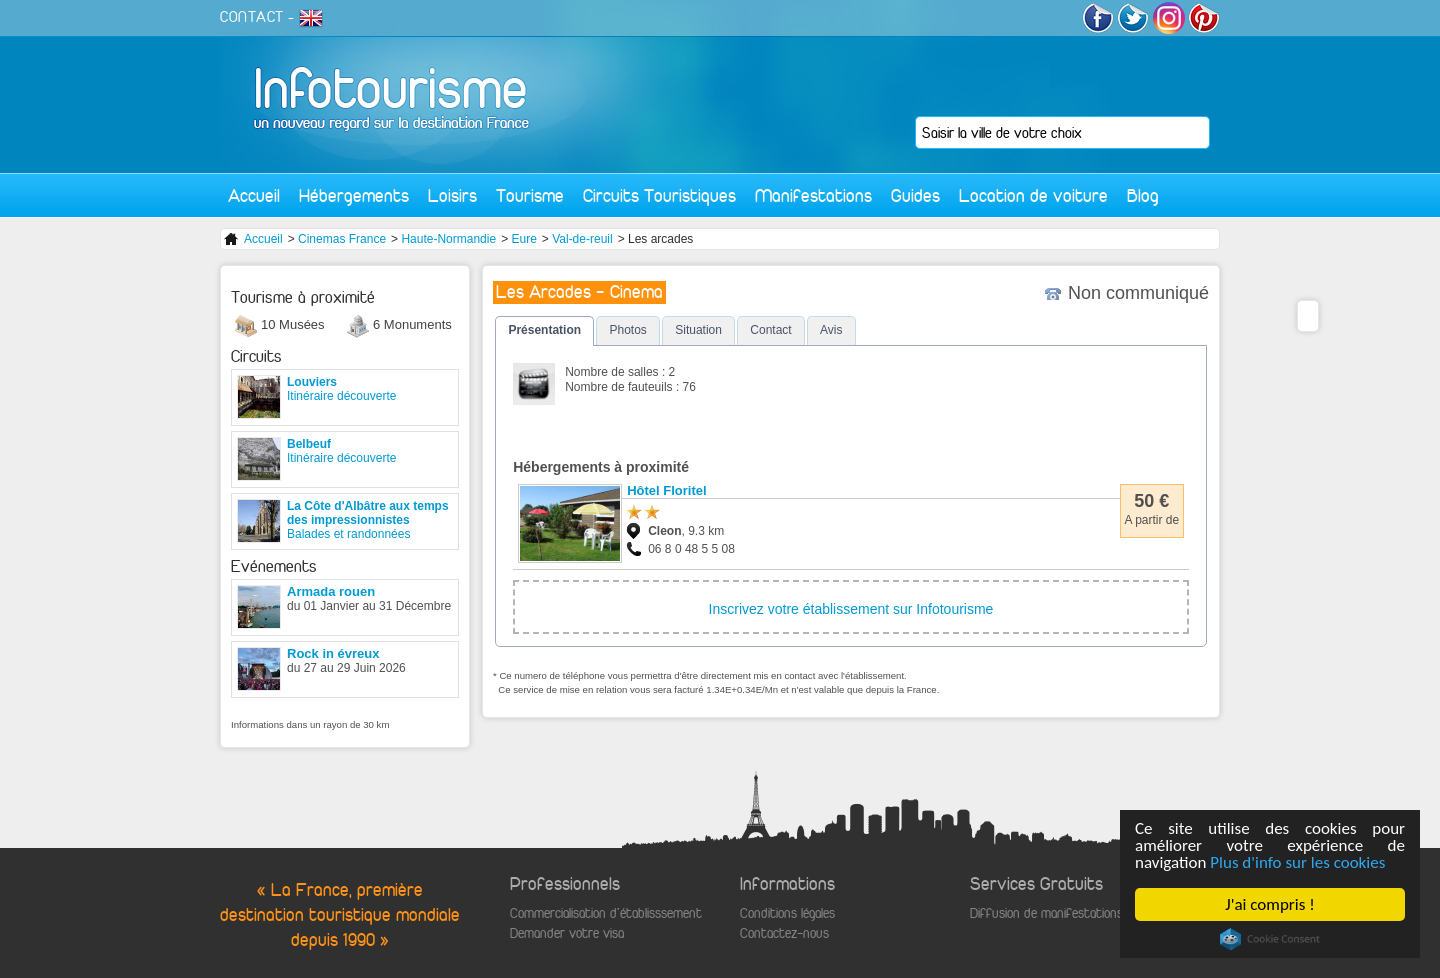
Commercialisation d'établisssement (606, 913)
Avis (831, 330)
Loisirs (452, 195)
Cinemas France (342, 239)
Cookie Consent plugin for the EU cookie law (1270, 939)
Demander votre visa (567, 933)
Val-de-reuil (582, 239)
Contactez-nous (784, 933)
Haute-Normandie (448, 239)
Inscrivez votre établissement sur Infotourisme (851, 609)
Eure (523, 239)
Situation (698, 330)
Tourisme (530, 195)
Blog (1143, 195)
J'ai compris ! (1270, 904)
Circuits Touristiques (659, 195)
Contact (770, 330)
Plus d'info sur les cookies (1298, 862)
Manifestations (813, 195)
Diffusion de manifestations (1046, 913)
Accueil (254, 195)
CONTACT (252, 17)
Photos (627, 330)
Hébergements (354, 195)
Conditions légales (787, 913)
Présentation (544, 330)
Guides (915, 195)
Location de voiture (1033, 195)
